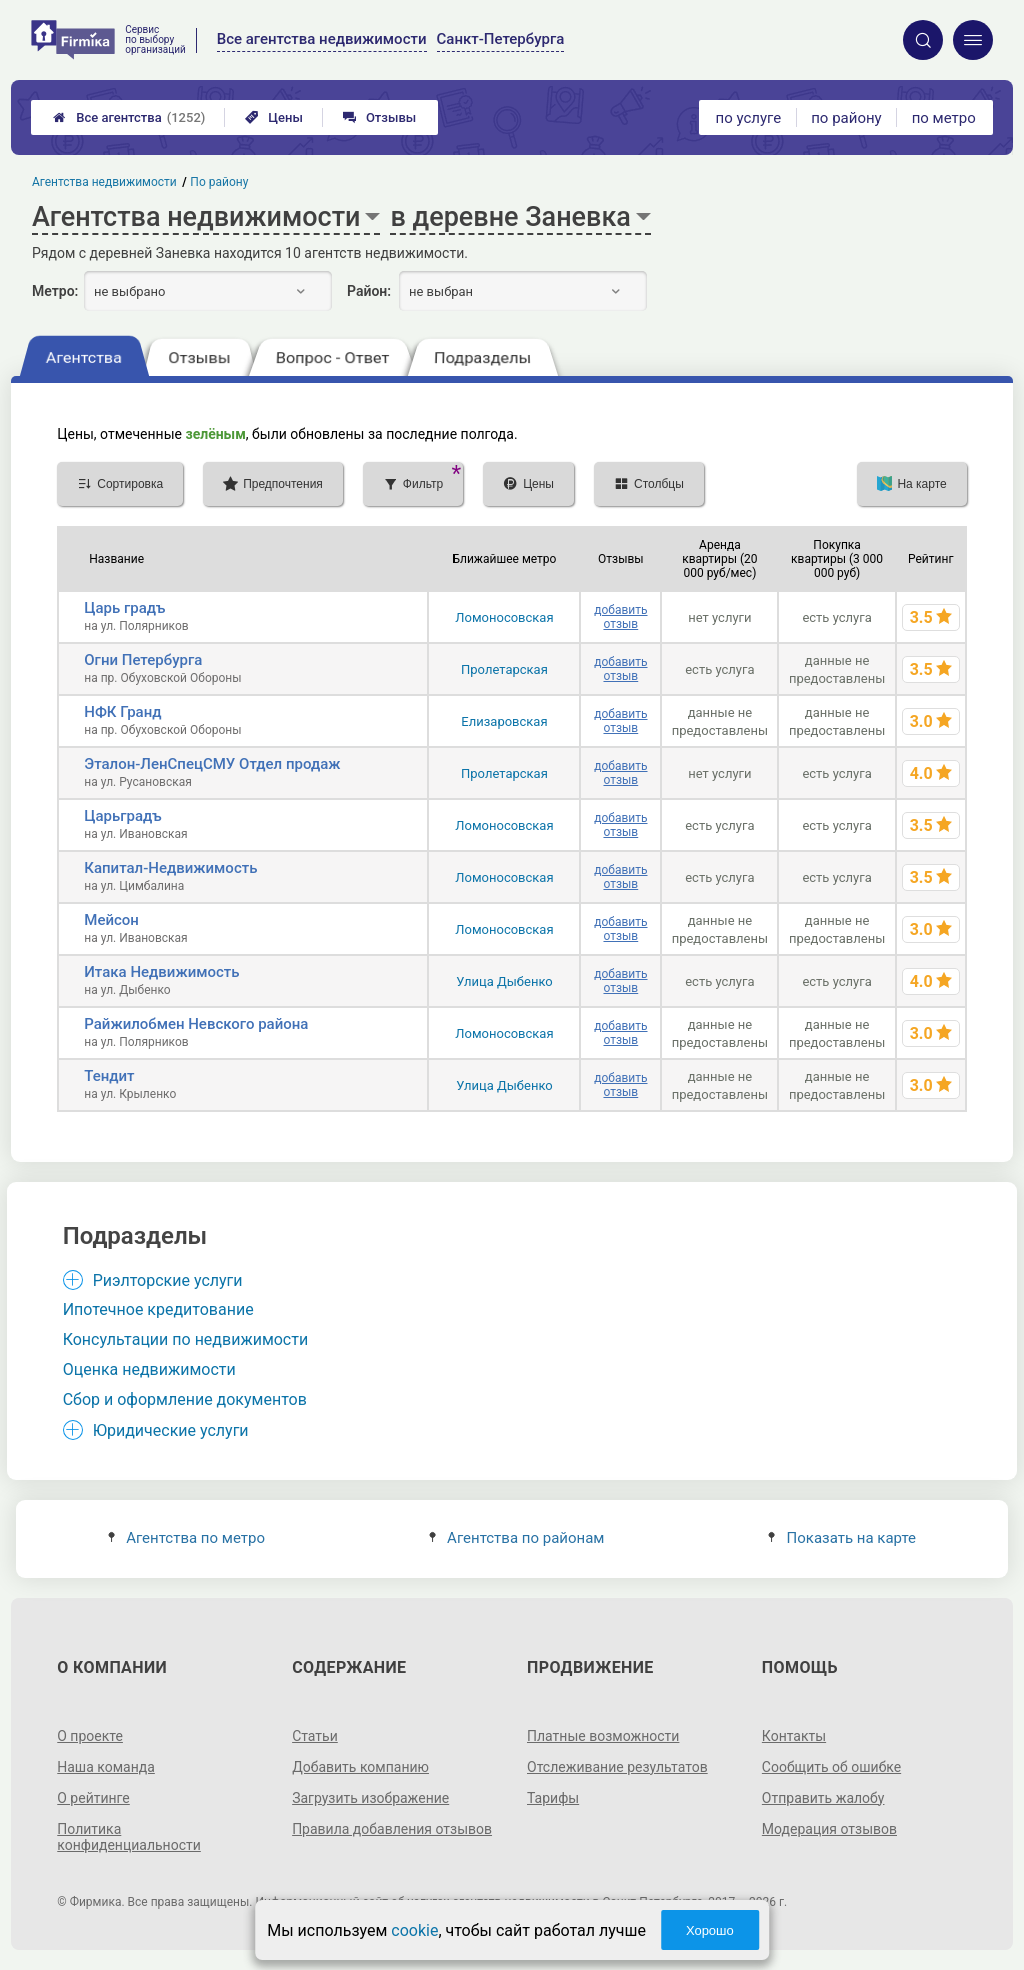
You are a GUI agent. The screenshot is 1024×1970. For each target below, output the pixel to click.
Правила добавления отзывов (392, 1829)
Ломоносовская (504, 617)
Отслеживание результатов (617, 1767)
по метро (944, 118)
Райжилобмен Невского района (196, 1024)
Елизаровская (504, 721)
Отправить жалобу (823, 1798)
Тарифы (553, 1798)
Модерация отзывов (829, 1829)
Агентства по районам (517, 1538)
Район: (369, 291)
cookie (414, 1930)
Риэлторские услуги (168, 1280)
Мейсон (111, 920)
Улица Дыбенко (504, 981)
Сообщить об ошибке (831, 1767)
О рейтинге (93, 1798)
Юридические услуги (171, 1430)
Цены (274, 117)
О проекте (90, 1736)
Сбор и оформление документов (185, 1399)
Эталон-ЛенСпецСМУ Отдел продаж (212, 764)
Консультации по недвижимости (186, 1339)
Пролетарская (504, 669)
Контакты (794, 1736)
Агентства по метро (186, 1538)
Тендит (109, 1076)
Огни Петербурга (143, 660)
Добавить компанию (360, 1767)
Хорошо (710, 1930)
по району (846, 118)
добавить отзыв (620, 617)
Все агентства (129, 117)
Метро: (55, 291)
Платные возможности (603, 1736)
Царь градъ (124, 608)
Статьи (315, 1736)
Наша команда (106, 1767)
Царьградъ (122, 816)
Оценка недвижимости (149, 1369)
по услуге (749, 118)
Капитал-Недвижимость (170, 868)
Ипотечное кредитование (158, 1309)
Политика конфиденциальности (129, 1837)
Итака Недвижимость (161, 972)
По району (220, 182)
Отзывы (379, 117)
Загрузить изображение (370, 1798)
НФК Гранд (122, 712)
